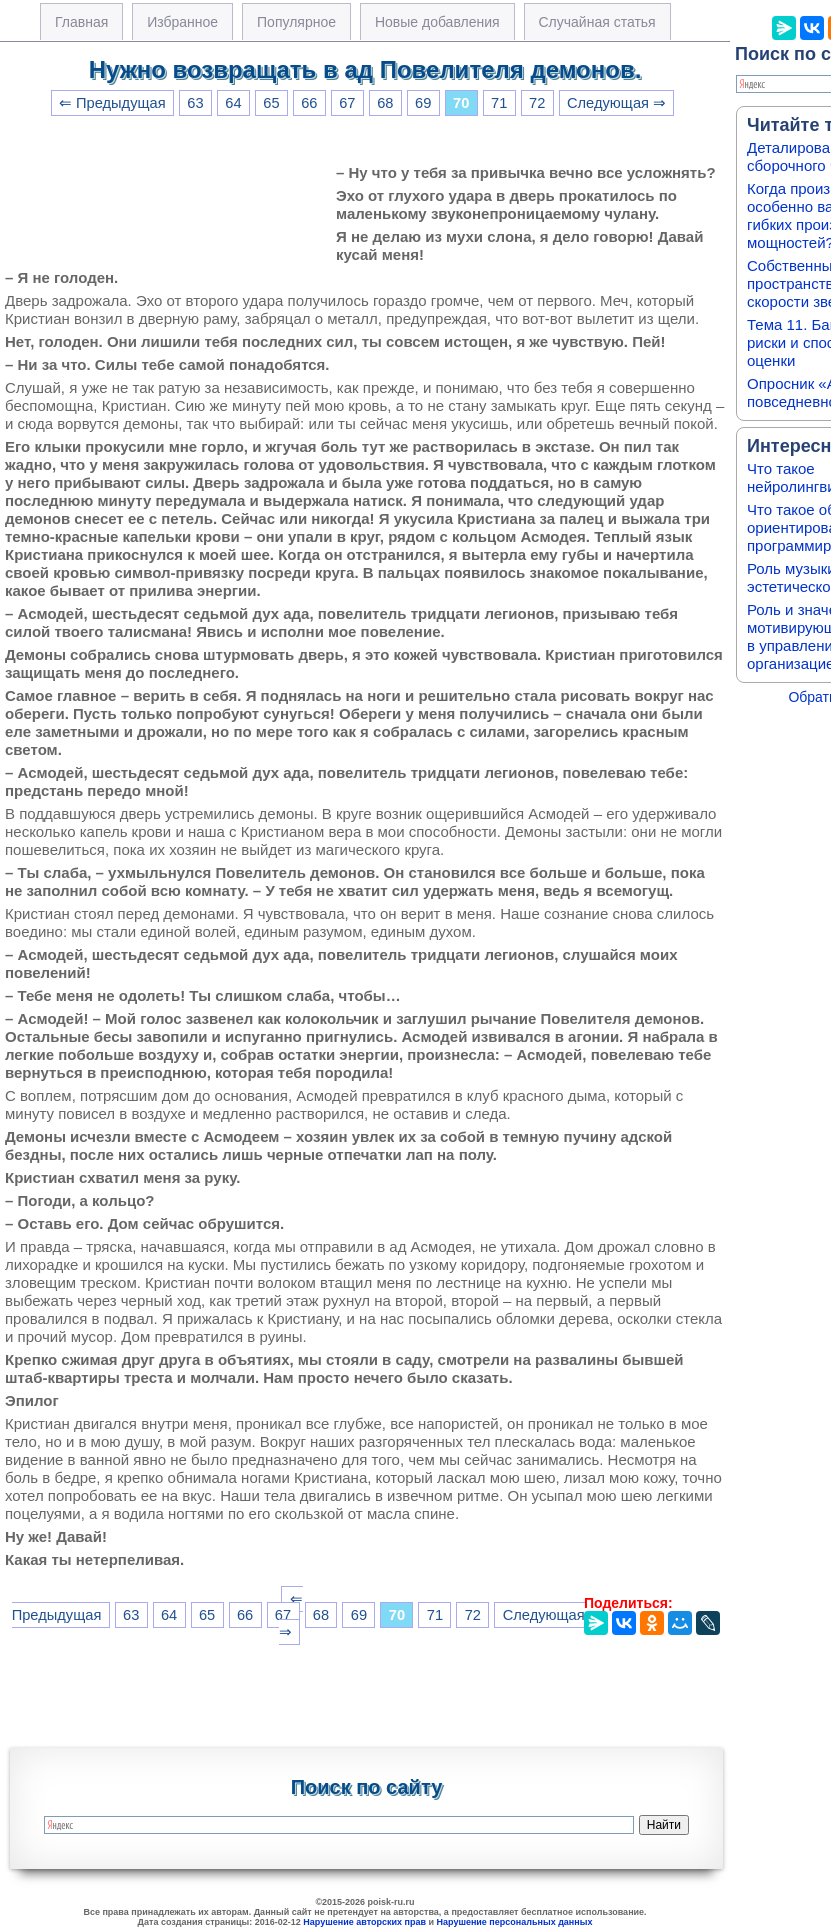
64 (233, 103)
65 (271, 103)
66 (309, 103)
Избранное (182, 22)
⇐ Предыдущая (112, 103)
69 (423, 103)
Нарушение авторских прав (364, 1922)
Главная (81, 22)
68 (385, 103)
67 (347, 103)
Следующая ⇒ (616, 103)
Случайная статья (597, 22)
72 (537, 103)
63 (195, 103)
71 (499, 103)
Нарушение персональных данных (515, 1922)
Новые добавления (437, 22)
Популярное (296, 22)
